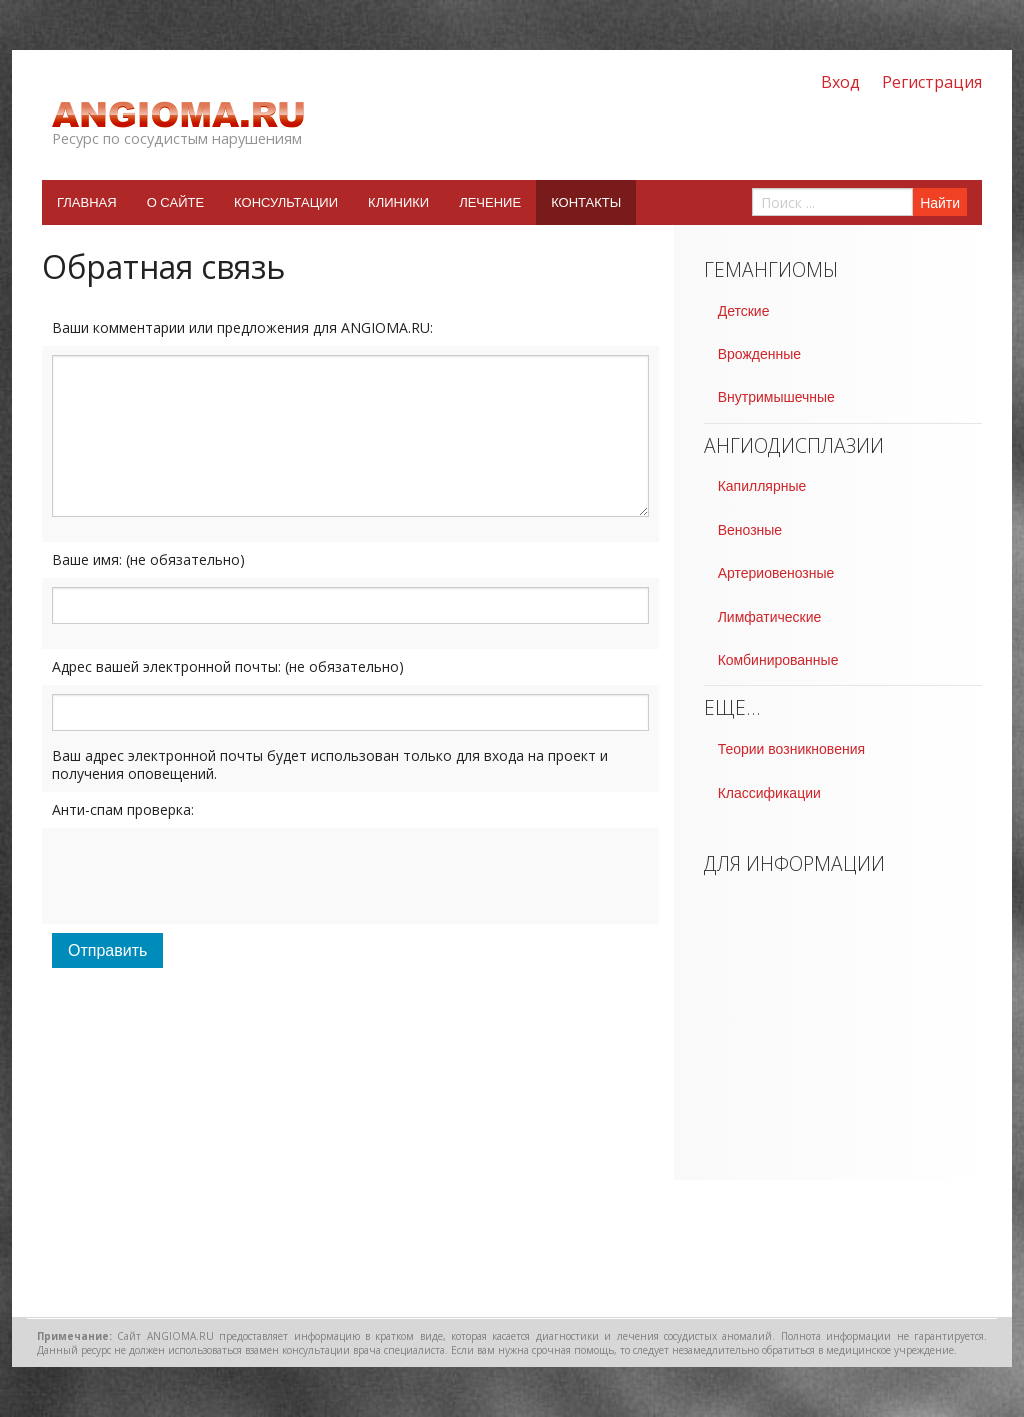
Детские (744, 311)
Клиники (398, 202)
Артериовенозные (776, 573)
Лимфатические (770, 617)
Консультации (286, 202)
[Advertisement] (350, 1157)
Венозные (750, 530)
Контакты (586, 202)
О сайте (175, 202)
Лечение (490, 202)
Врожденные (759, 354)
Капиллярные (762, 486)
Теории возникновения (791, 749)
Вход (840, 82)
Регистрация (932, 82)
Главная (87, 202)
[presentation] (204, 876)
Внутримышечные (776, 397)
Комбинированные (778, 660)
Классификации (769, 793)
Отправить (107, 950)
